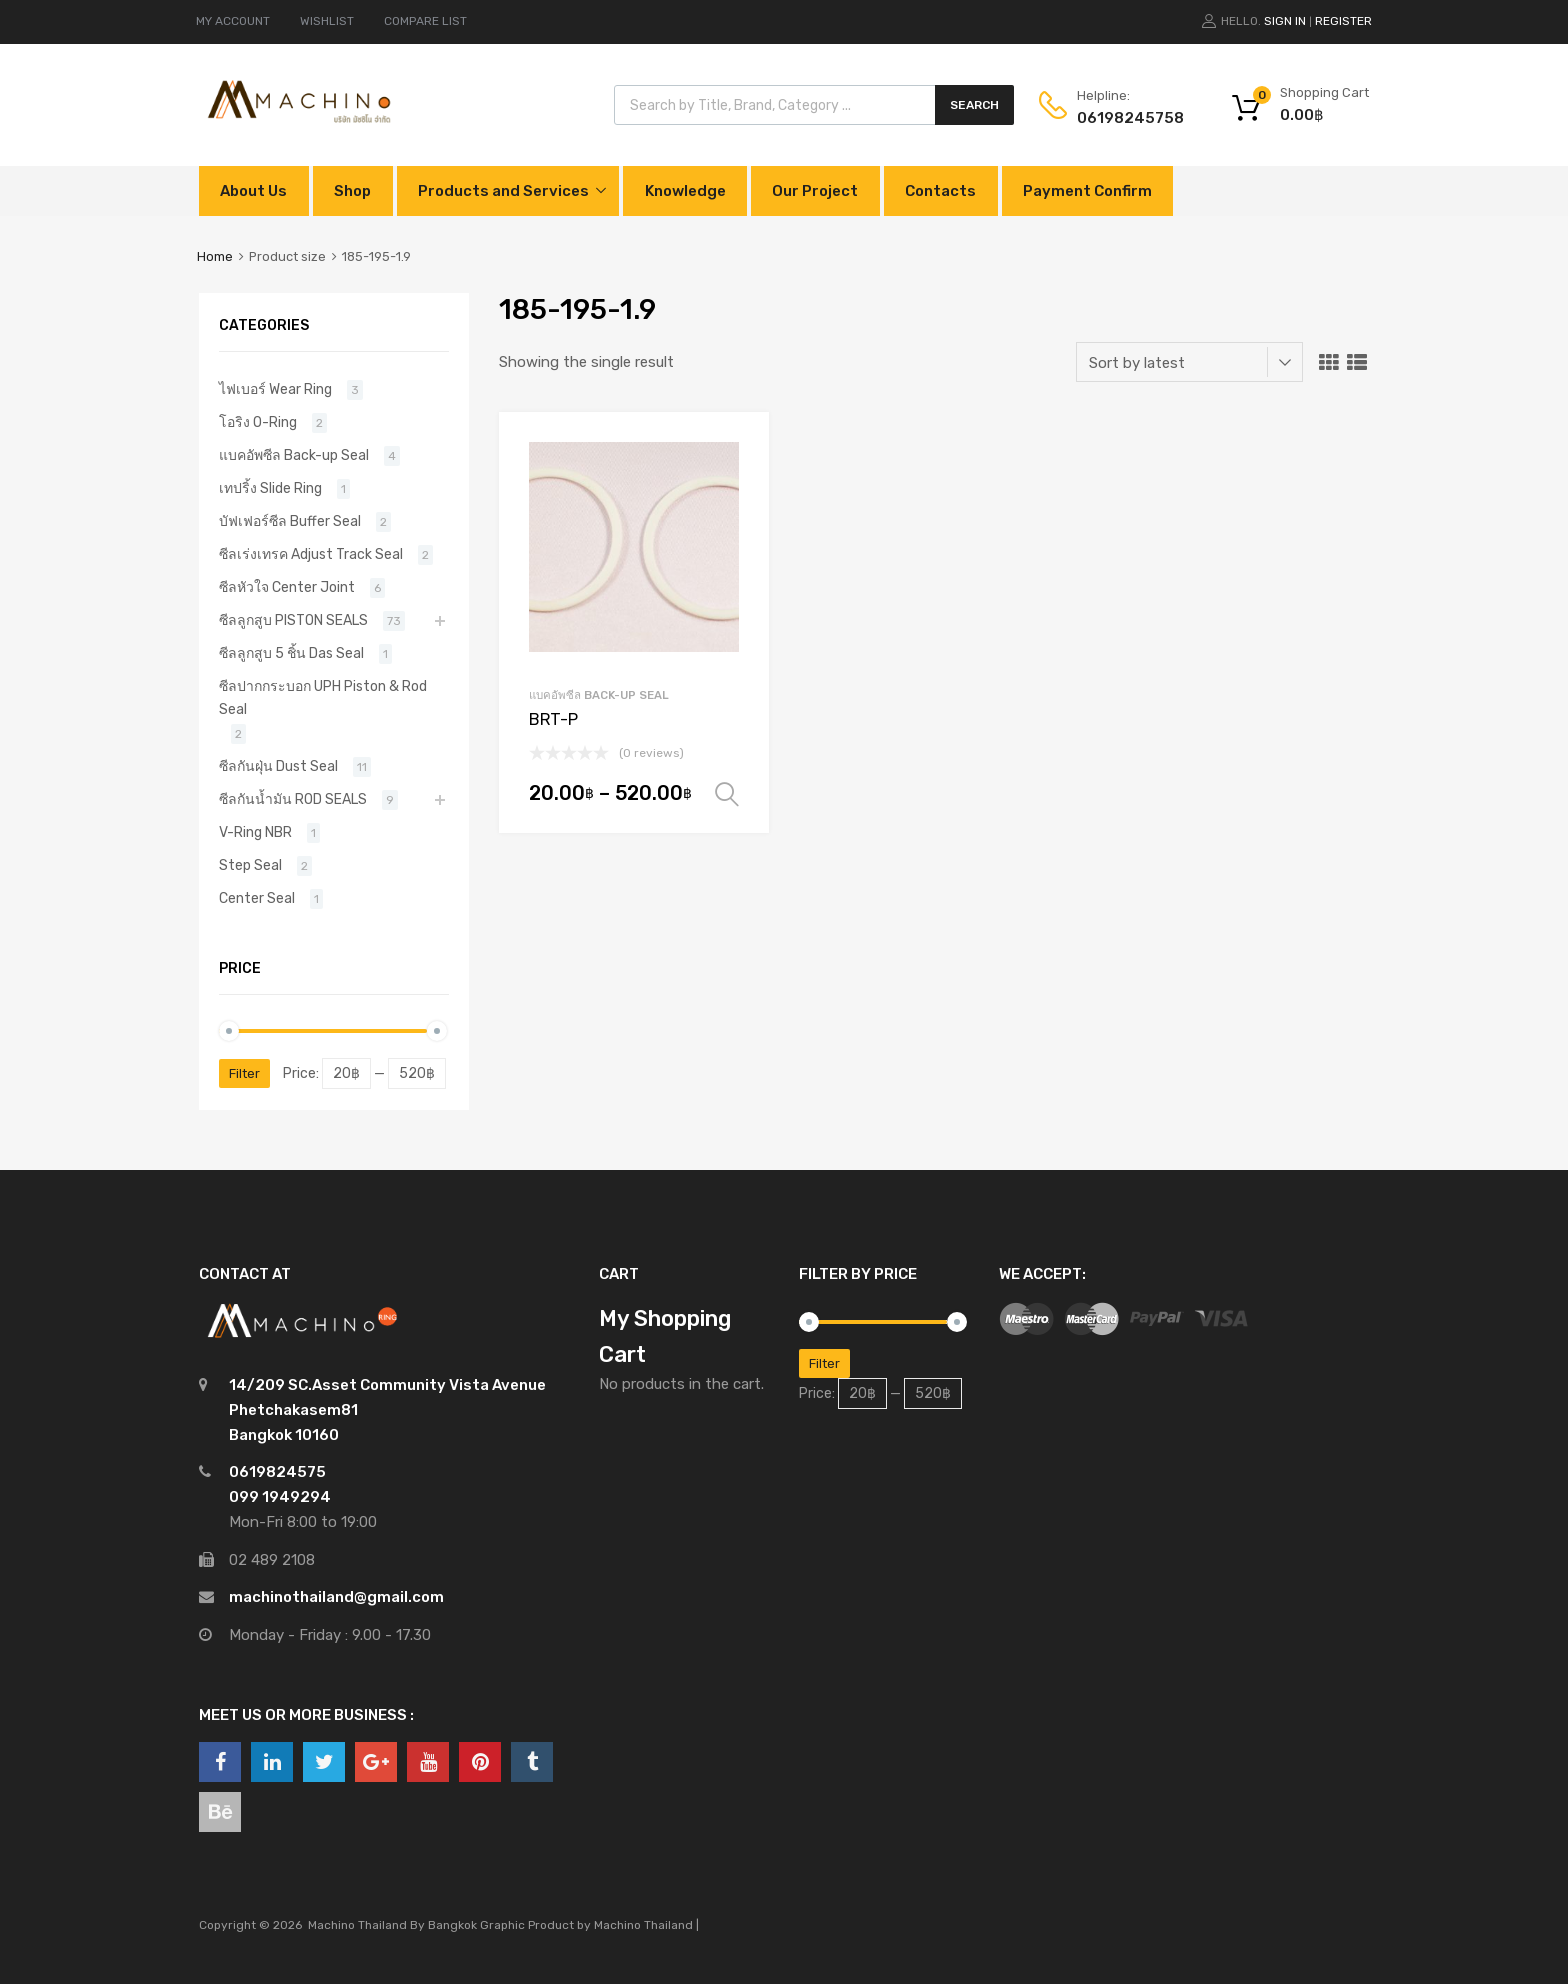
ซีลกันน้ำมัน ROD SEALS (293, 799)
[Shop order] (1189, 362)
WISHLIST (327, 21)
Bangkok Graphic (476, 1925)
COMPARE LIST (425, 21)
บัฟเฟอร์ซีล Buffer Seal (290, 521)
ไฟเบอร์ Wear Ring (275, 389)
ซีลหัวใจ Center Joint (287, 587)
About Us (253, 191)
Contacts (940, 191)
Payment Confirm (1087, 191)
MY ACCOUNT (233, 21)
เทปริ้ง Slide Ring (270, 488)
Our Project (815, 191)
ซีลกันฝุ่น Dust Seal (278, 766)
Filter (244, 1073)
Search (974, 105)
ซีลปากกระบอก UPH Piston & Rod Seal (323, 697)
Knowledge (685, 191)
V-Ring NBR (255, 832)
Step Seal (250, 865)
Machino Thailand (643, 1925)
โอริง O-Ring (258, 422)
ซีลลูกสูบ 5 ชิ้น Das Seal (291, 653)
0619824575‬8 (1126, 118)
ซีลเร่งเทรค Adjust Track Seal (311, 554)
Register (1343, 21)
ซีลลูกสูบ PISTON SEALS (293, 620)
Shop (352, 191)
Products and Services (503, 191)
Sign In (1285, 21)
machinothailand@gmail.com (336, 1597)
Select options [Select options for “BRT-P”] (727, 795)
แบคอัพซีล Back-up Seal (599, 695)
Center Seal (257, 898)
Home (215, 256)
